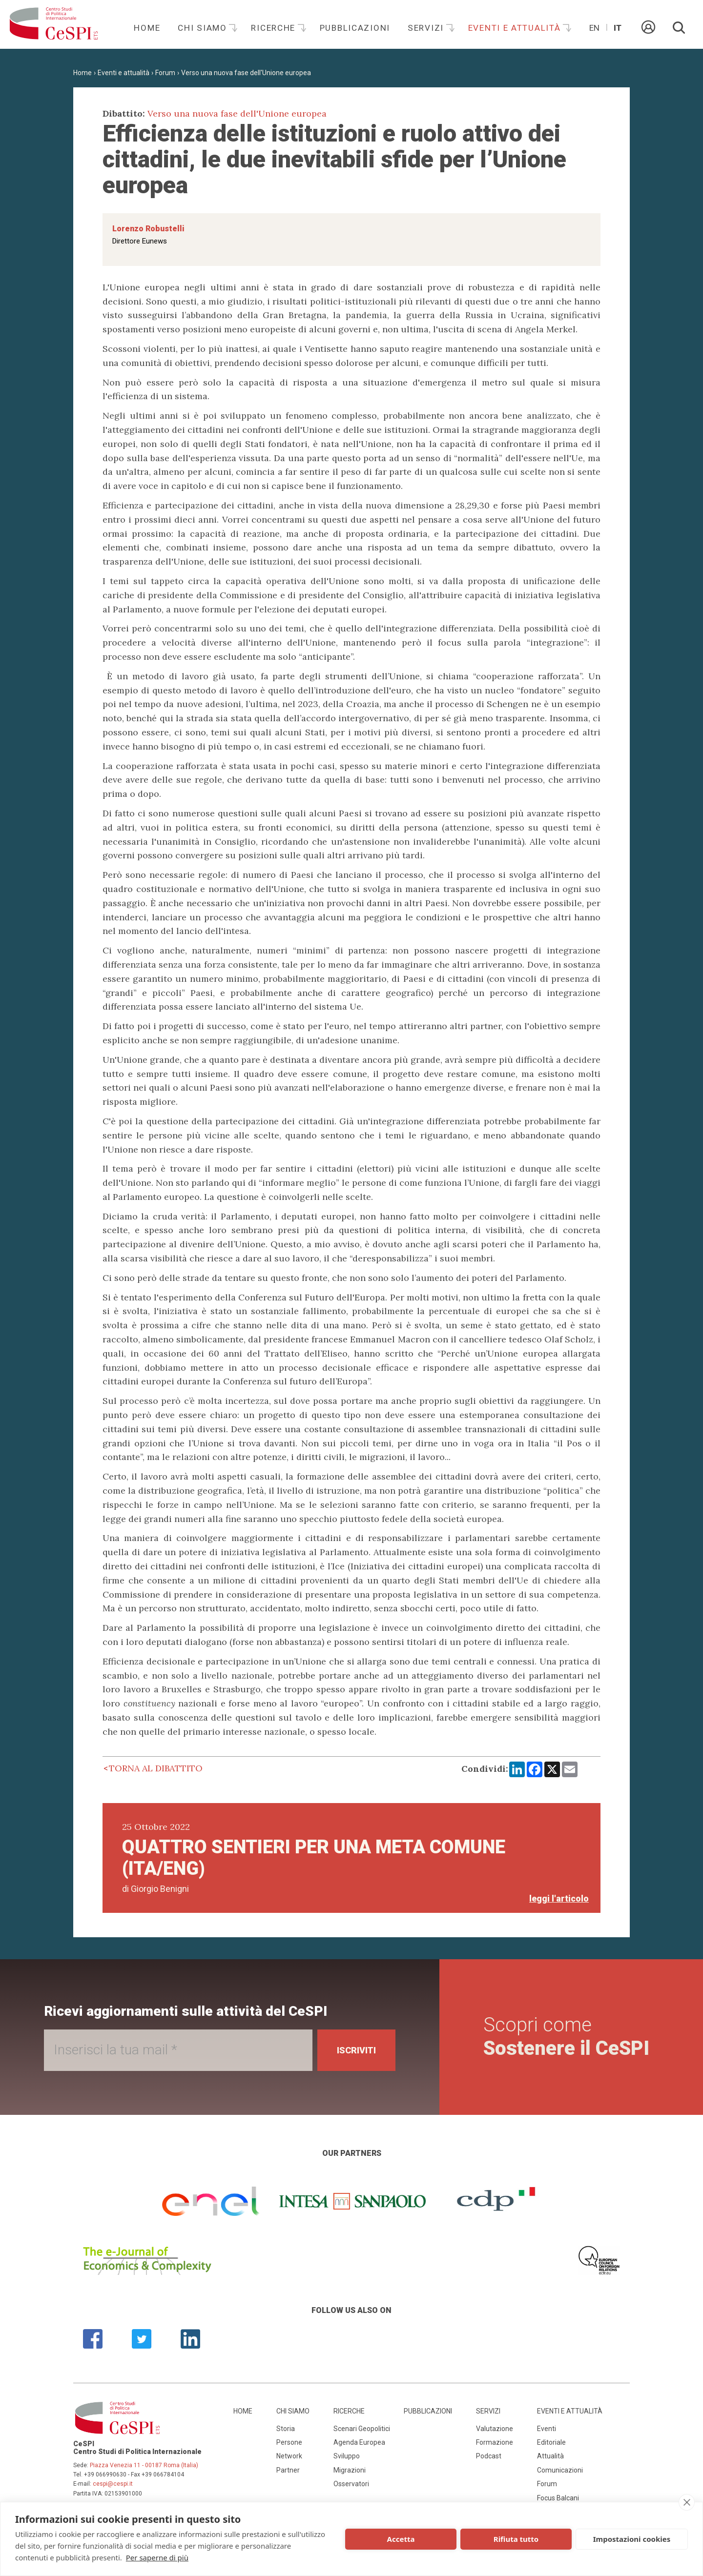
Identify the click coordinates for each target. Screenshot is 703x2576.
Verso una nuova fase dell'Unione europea (246, 73)
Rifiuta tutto (516, 2539)
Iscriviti (356, 2050)
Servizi (427, 28)
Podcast (488, 2456)
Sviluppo (346, 2456)
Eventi (546, 2429)
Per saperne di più (157, 2557)
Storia (285, 2429)
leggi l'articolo (559, 1898)
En (594, 28)
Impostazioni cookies (632, 2539)
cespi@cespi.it (113, 2483)
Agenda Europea (359, 2442)
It (617, 28)
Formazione (494, 2442)
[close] (687, 2502)
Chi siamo (203, 28)
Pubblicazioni (355, 28)
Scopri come (566, 2036)
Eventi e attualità (516, 28)
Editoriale (551, 2442)
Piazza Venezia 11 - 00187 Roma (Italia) (144, 2465)
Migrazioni (349, 2470)
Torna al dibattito (156, 1768)
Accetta (401, 2539)
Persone (289, 2442)
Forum (165, 73)
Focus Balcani (558, 2498)
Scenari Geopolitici (361, 2429)
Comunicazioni (560, 2470)
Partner (288, 2470)
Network (289, 2456)
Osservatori (351, 2484)
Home (147, 28)
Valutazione (494, 2429)
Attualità (550, 2456)
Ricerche (274, 28)
